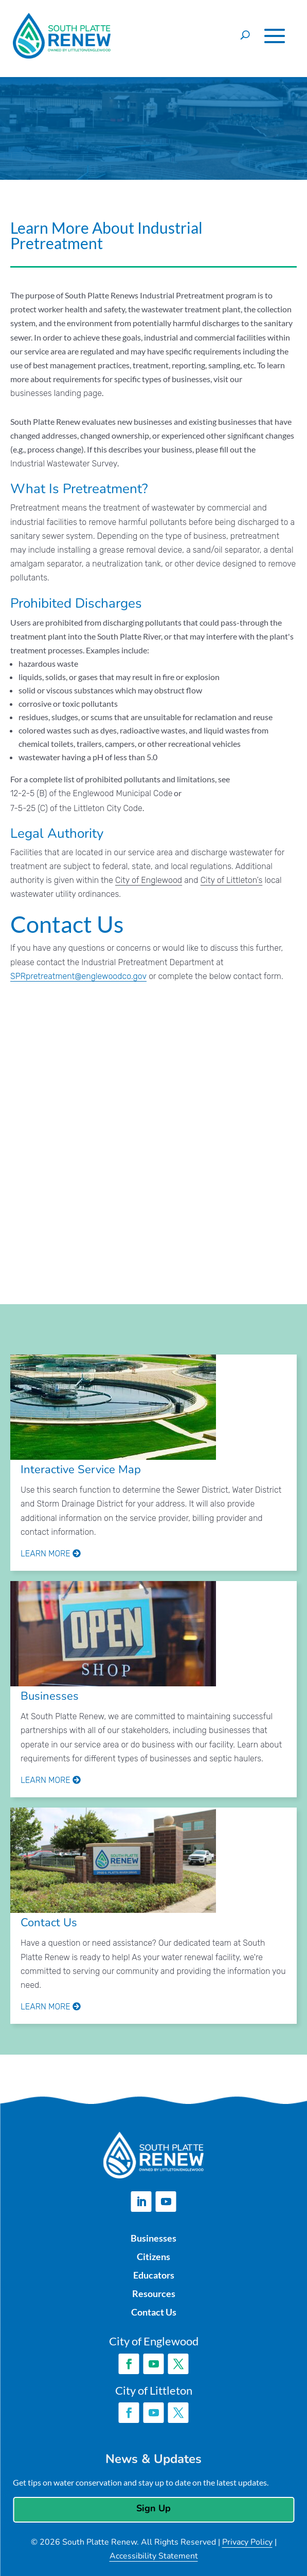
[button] (274, 36)
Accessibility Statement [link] (154, 2556)
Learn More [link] (51, 1553)
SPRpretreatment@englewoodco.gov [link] (78, 976)
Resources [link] (153, 2293)
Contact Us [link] (49, 1922)
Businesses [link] (50, 1696)
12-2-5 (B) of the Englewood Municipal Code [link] (91, 793)
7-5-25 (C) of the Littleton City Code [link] (76, 808)
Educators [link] (153, 2275)
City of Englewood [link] (148, 880)
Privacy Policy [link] (247, 2542)
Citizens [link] (153, 2256)
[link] (113, 1409)
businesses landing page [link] (56, 393)
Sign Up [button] (153, 2508)
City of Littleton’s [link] (232, 880)
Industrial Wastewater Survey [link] (63, 463)
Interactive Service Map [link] (81, 1469)
